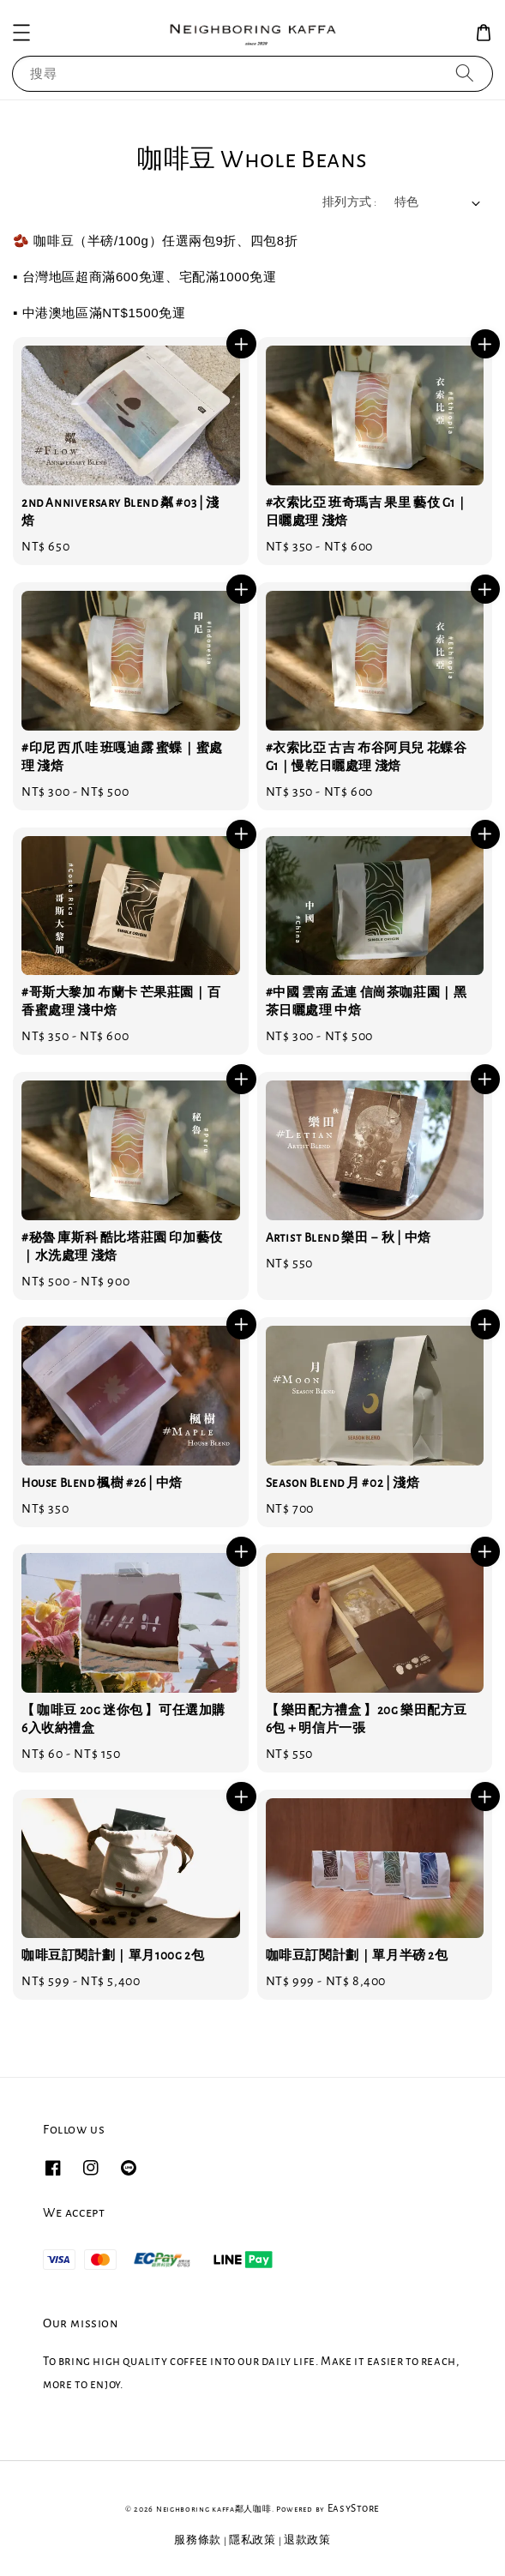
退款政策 (307, 2540)
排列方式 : (349, 202)
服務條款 (197, 2540)
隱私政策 (252, 2540)
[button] (21, 32)
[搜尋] (464, 73)
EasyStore (354, 2508)
